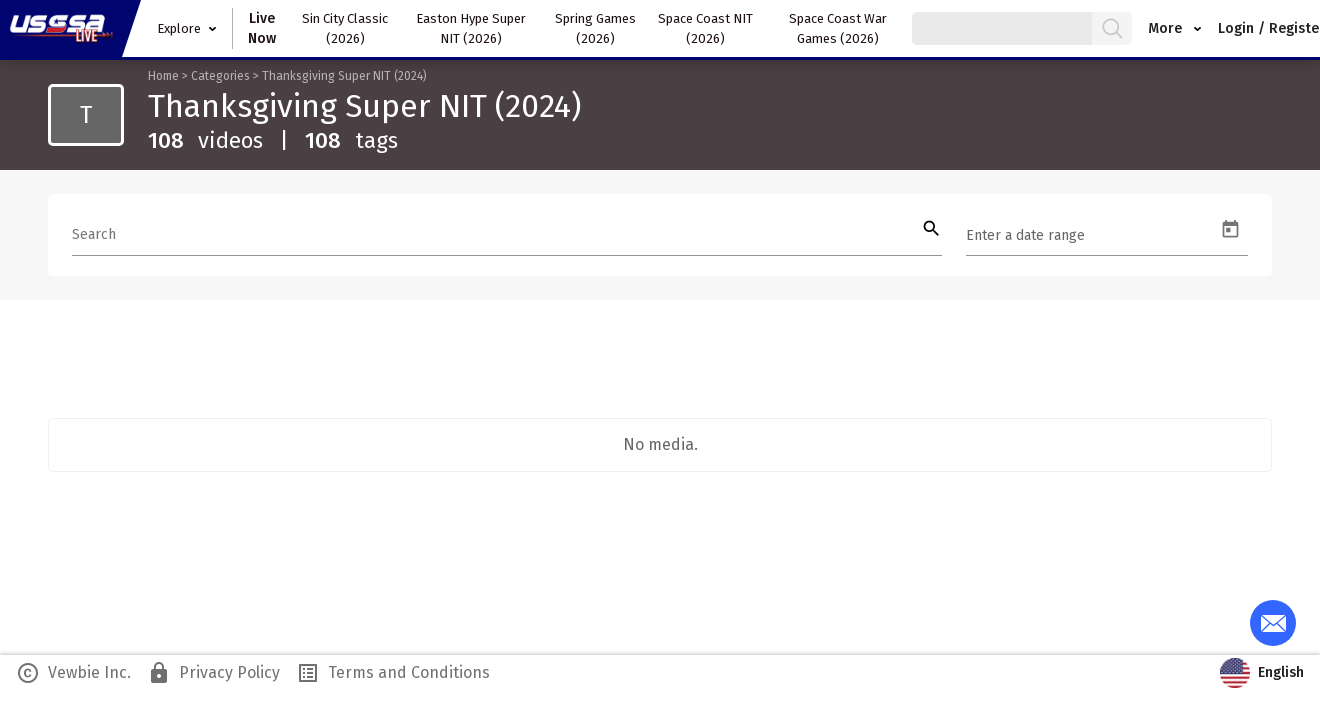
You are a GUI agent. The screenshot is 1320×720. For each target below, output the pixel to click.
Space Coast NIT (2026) (705, 28)
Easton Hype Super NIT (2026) (471, 28)
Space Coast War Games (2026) (838, 28)
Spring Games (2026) (595, 28)
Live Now (262, 28)
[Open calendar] (1230, 229)
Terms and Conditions (393, 673)
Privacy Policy (213, 673)
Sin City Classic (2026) (345, 28)
